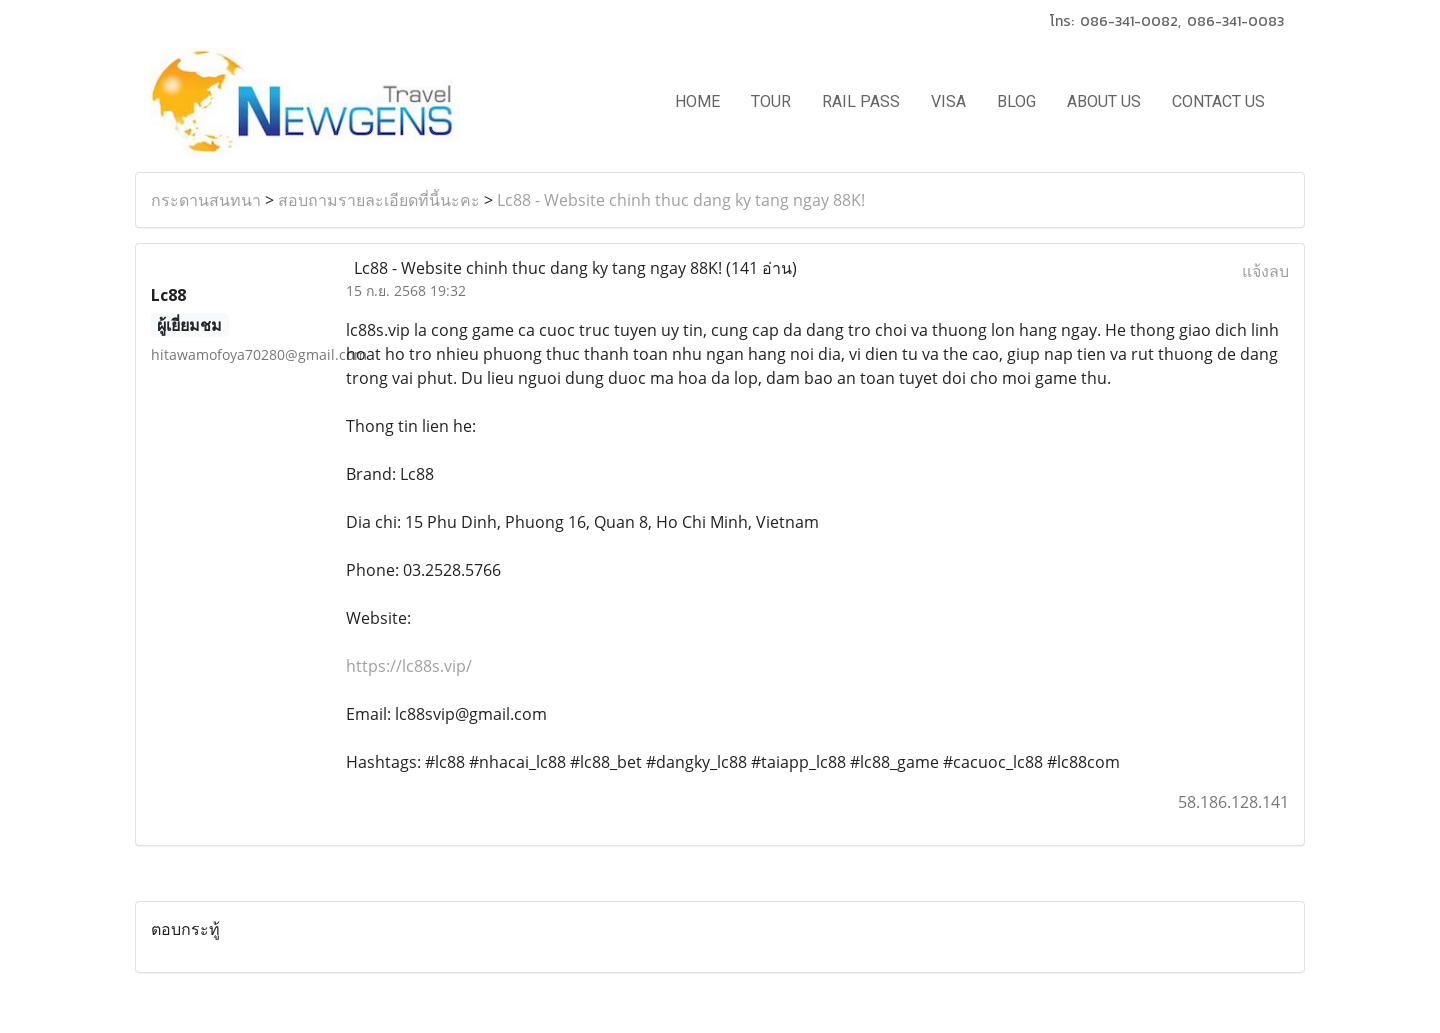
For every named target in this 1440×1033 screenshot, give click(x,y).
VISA (948, 101)
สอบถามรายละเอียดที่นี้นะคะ (379, 200)
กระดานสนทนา (206, 200)
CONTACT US (1218, 101)
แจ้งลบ (1265, 271)
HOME (697, 101)
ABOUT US (1104, 101)
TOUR (771, 101)
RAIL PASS (861, 101)
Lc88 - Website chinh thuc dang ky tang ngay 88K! (681, 200)
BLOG (1016, 101)
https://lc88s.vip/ (409, 666)
